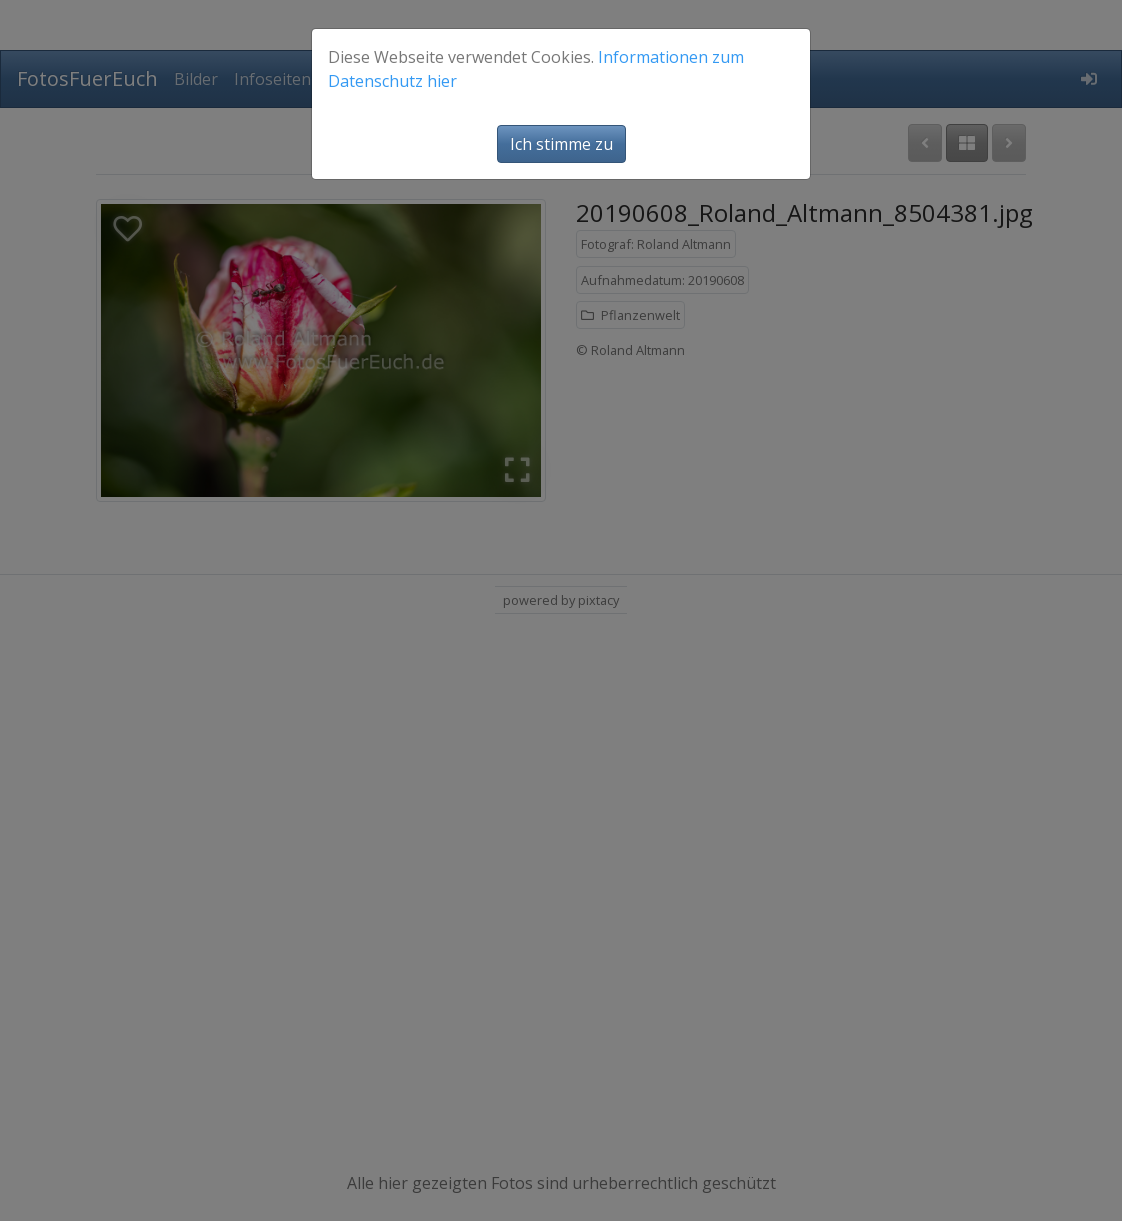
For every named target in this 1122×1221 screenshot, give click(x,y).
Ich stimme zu (561, 144)
